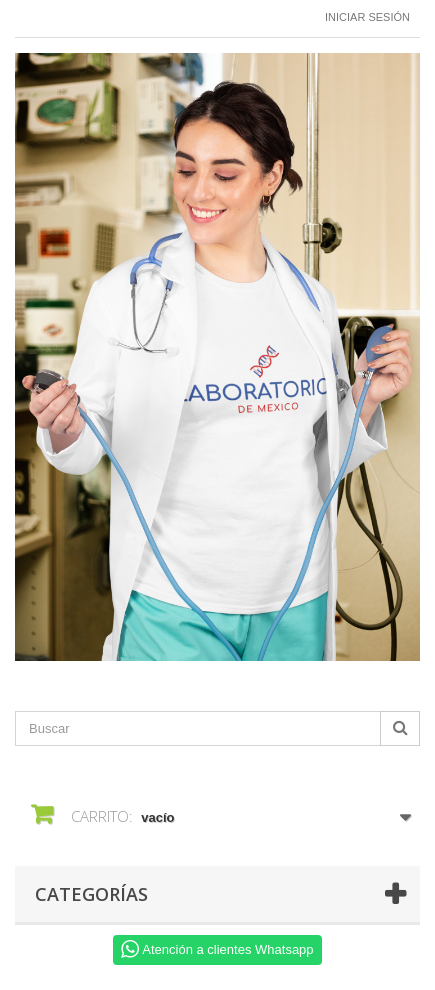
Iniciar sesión (367, 17)
